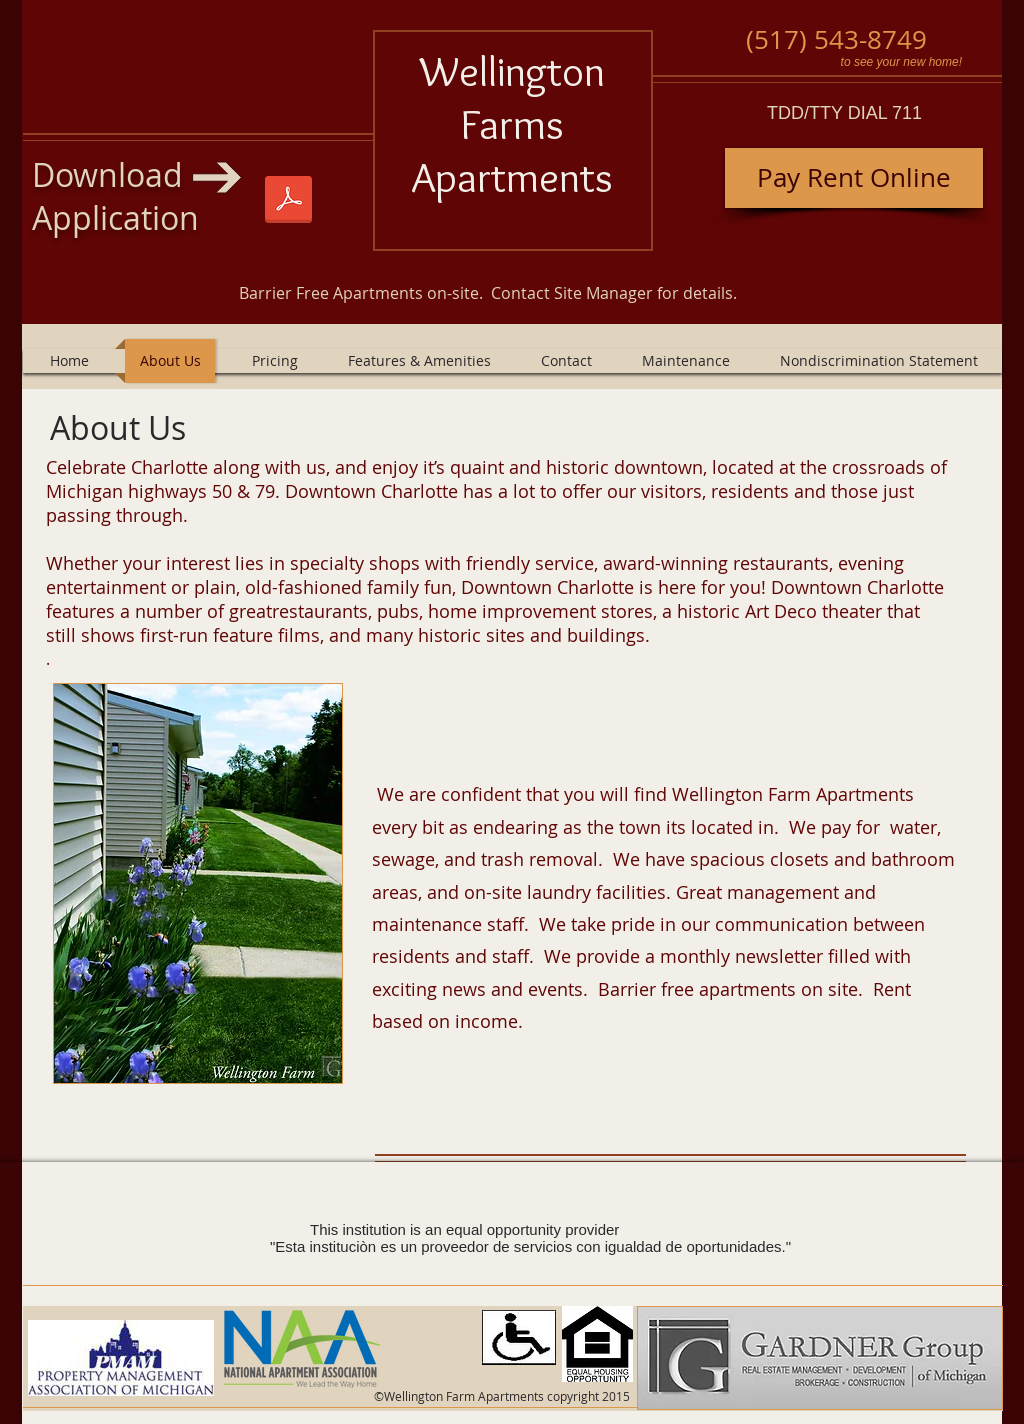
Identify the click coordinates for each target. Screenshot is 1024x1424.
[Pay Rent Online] (854, 178)
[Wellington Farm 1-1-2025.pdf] (288, 202)
